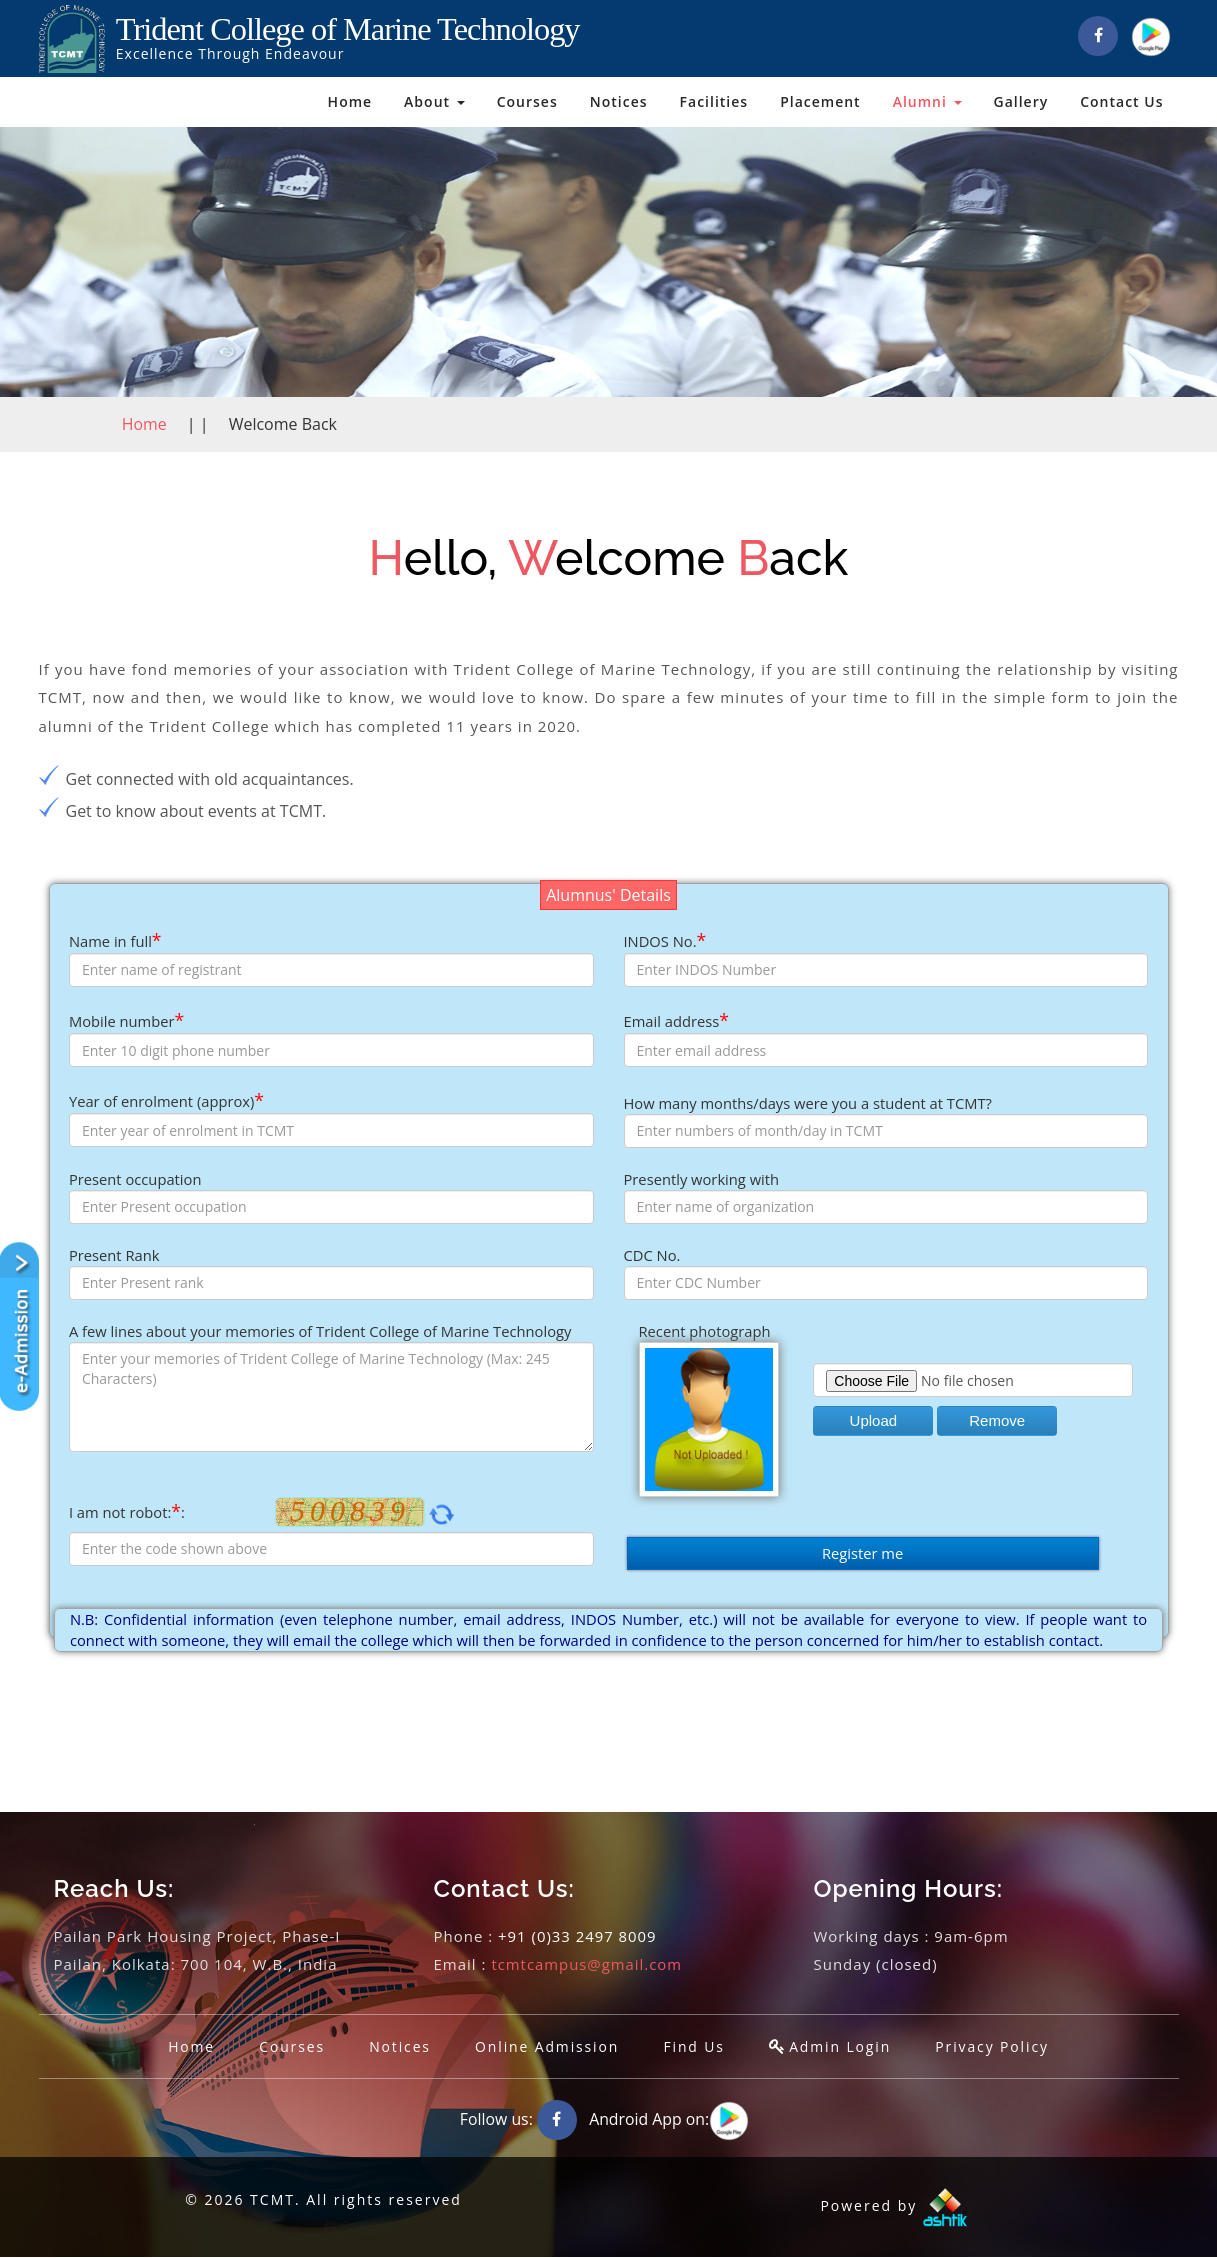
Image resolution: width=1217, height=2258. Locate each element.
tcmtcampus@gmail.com (587, 1964)
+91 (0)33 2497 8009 (578, 1936)
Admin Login (842, 2046)
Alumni (927, 101)
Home (350, 101)
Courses (527, 101)
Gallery (1021, 101)
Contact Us (1121, 101)
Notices (619, 101)
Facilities (714, 101)
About (434, 101)
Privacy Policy (995, 2046)
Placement (820, 101)
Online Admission (546, 2046)
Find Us (695, 2046)
